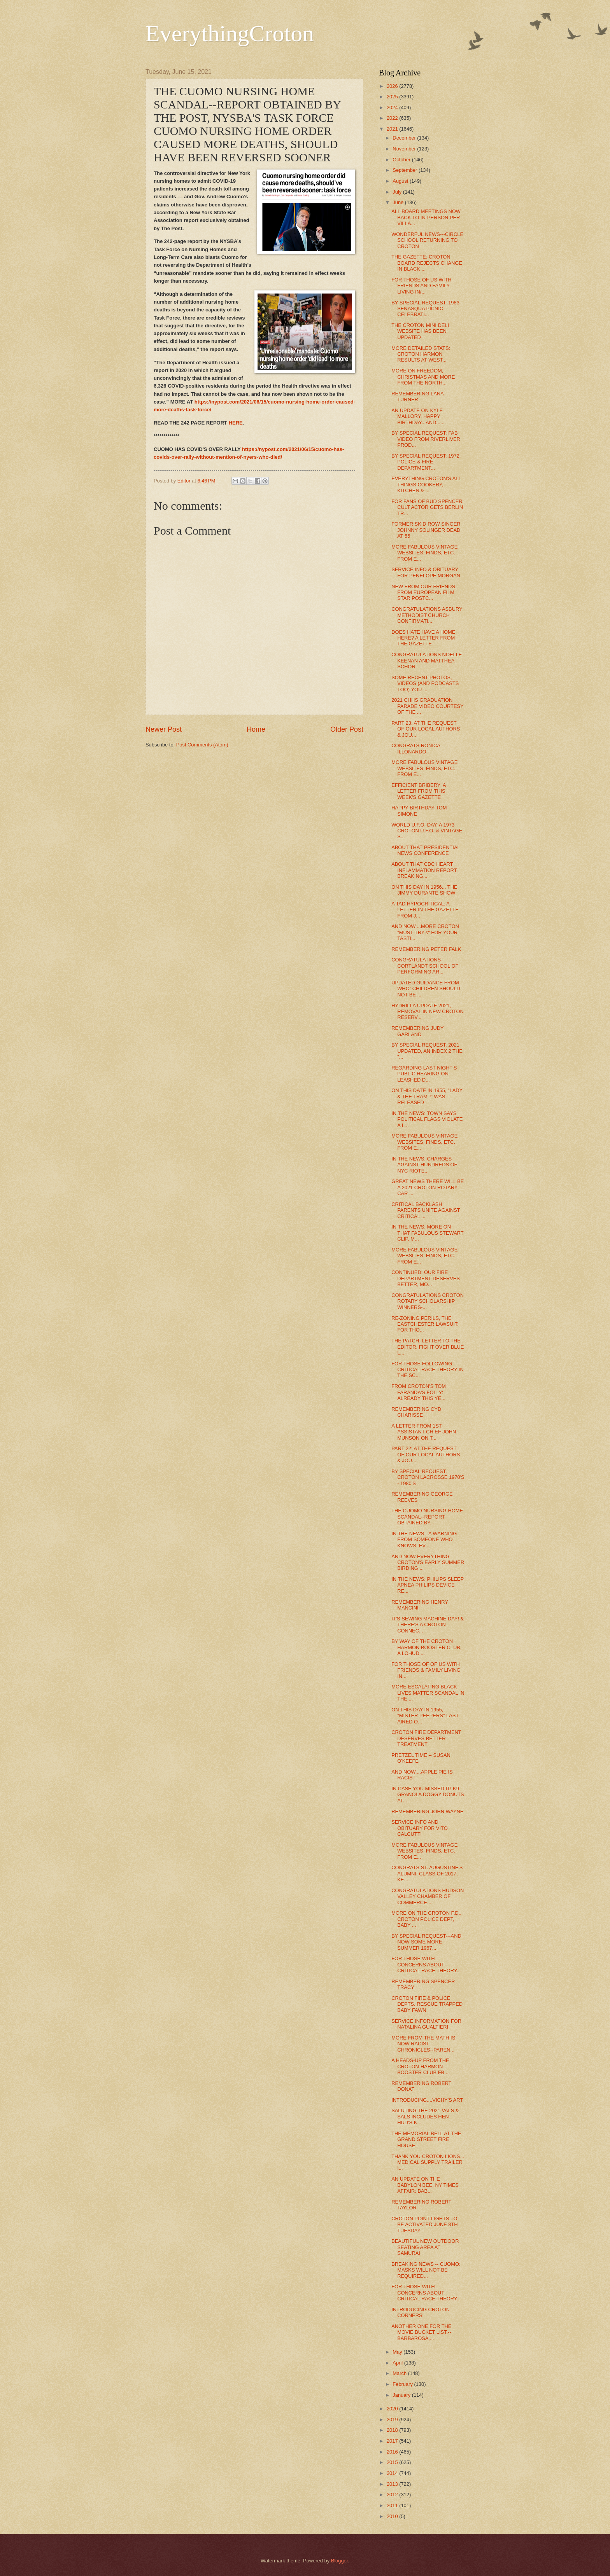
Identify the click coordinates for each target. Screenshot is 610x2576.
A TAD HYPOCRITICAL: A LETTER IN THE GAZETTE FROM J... (425, 910)
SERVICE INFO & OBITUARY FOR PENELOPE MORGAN (425, 572)
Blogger (339, 2561)
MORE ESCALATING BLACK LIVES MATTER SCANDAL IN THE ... (427, 1693)
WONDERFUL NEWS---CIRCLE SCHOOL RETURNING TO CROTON (427, 240)
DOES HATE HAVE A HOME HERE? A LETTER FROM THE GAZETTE (423, 638)
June (399, 202)
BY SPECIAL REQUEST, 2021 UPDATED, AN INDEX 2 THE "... (427, 1051)
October (402, 160)
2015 (393, 2462)
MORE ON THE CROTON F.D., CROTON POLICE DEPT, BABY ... (426, 1919)
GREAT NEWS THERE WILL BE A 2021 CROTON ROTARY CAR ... (427, 1187)
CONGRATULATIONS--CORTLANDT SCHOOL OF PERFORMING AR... (424, 966)
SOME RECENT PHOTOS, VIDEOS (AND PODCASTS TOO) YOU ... (425, 683)
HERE (235, 423)
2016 (393, 2452)
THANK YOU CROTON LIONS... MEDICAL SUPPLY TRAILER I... (427, 2162)
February (403, 2384)
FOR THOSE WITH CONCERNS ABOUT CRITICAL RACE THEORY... (426, 1964)
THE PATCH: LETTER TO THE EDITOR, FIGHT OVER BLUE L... (427, 1347)
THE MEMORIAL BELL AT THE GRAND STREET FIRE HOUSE (426, 2139)
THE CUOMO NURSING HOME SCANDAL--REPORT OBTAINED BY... (427, 1517)
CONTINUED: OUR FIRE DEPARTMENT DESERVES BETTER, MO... (425, 1278)
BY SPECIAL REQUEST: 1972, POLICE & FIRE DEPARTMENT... (426, 462)
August (401, 181)
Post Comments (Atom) (202, 745)
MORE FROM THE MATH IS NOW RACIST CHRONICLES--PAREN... (423, 2044)
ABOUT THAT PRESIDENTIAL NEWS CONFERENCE (425, 850)
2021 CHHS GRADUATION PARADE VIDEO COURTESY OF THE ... (427, 706)
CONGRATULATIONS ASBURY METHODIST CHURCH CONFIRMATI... (426, 615)
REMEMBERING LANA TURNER (417, 396)
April (398, 2363)
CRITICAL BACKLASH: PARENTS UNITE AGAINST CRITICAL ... (425, 1210)
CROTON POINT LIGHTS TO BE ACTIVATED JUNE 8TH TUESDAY (424, 2224)
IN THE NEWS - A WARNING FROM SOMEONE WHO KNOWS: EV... (424, 1539)
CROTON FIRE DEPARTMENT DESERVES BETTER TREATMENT (426, 1738)
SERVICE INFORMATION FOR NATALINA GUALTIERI (426, 2024)
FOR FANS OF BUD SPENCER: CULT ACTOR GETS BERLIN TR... (427, 507)
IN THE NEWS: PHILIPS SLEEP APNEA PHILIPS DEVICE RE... (427, 1585)
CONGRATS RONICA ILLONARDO (415, 748)
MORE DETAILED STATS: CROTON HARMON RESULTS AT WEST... (420, 354)
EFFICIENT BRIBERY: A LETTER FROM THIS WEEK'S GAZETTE (418, 791)
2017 (393, 2441)
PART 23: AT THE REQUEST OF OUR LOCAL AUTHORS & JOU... (425, 729)
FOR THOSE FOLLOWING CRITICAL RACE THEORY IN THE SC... (427, 1370)
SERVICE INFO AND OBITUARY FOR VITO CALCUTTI (419, 1828)
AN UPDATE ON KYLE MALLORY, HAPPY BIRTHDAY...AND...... (418, 416)
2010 (393, 2516)
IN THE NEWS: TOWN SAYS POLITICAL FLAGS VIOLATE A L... (427, 1119)
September (406, 170)
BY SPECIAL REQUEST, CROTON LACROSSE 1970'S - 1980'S (428, 1477)
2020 (393, 2409)
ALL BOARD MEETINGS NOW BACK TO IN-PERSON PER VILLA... (426, 217)
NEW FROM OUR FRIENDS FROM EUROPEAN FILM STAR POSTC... (423, 592)
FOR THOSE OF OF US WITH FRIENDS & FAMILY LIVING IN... (426, 1670)
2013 (393, 2484)
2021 (393, 129)
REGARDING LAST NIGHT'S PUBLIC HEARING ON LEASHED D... (424, 1074)
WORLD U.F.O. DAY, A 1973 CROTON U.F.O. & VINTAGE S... (426, 831)
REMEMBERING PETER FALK (426, 949)
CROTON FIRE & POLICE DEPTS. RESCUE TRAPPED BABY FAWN (427, 2004)
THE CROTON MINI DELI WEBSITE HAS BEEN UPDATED (420, 331)
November (405, 149)
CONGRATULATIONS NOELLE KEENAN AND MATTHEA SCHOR (426, 660)
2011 (393, 2505)
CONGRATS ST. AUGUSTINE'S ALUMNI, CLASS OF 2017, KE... (427, 1873)
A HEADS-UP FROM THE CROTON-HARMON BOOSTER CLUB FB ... (420, 2066)
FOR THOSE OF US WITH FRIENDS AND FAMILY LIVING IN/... (421, 286)
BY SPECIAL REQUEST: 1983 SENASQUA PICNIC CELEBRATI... (425, 309)
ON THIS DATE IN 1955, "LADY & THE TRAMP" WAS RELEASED (427, 1096)
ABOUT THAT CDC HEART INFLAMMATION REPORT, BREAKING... (424, 870)
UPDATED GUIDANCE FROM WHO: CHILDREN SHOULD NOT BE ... (425, 989)
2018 (393, 2430)
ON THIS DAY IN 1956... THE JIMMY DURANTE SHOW (424, 890)
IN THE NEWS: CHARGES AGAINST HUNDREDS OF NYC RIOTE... (424, 1165)
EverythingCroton (229, 33)
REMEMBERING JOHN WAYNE (427, 1811)
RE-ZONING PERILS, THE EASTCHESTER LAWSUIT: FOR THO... (425, 1324)
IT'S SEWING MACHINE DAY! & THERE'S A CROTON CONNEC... (427, 1625)
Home (256, 729)
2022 (393, 118)
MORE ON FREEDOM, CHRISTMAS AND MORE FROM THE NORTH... (423, 377)
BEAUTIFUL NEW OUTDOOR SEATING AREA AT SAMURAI (425, 2247)
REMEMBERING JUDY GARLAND (417, 1031)
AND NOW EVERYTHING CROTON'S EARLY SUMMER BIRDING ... (427, 1562)
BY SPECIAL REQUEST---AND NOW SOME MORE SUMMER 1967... (426, 1942)
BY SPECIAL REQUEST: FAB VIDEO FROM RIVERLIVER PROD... (425, 439)
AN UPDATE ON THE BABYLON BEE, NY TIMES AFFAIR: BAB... (425, 2185)
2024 (393, 107)
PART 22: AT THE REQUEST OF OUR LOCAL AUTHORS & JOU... (425, 1454)
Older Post (346, 729)
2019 (393, 2419)
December (405, 138)
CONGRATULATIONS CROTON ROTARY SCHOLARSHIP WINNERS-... (427, 1301)
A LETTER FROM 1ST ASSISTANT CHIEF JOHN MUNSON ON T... (423, 1432)
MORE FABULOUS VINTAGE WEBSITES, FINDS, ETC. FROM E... (424, 553)
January (402, 2395)
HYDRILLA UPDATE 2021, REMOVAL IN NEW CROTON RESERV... (427, 1012)
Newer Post (163, 729)
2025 (393, 97)
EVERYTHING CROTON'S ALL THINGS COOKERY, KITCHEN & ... (426, 484)
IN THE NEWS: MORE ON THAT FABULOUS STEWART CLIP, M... (427, 1233)
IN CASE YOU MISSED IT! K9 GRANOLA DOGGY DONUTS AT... (427, 1795)
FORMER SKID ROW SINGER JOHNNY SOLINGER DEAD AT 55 (425, 530)
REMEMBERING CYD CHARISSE (416, 1412)
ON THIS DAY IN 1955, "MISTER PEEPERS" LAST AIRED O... (425, 1716)
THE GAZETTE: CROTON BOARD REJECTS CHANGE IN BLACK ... (426, 263)
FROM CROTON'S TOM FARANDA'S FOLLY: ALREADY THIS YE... (418, 1392)
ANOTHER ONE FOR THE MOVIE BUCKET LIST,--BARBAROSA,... (421, 2332)
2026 (393, 86)
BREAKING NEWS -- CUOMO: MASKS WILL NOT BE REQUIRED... (425, 2270)
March (400, 2373)
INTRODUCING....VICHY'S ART (427, 2100)
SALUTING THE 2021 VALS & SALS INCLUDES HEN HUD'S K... (425, 2116)
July (398, 192)
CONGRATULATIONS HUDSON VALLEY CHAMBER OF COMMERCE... (427, 1896)
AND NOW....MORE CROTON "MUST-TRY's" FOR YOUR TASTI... (425, 932)
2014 (393, 2473)
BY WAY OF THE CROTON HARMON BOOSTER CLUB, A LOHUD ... (426, 1647)
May (398, 2352)
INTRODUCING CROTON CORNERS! (420, 2312)
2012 (393, 2494)
